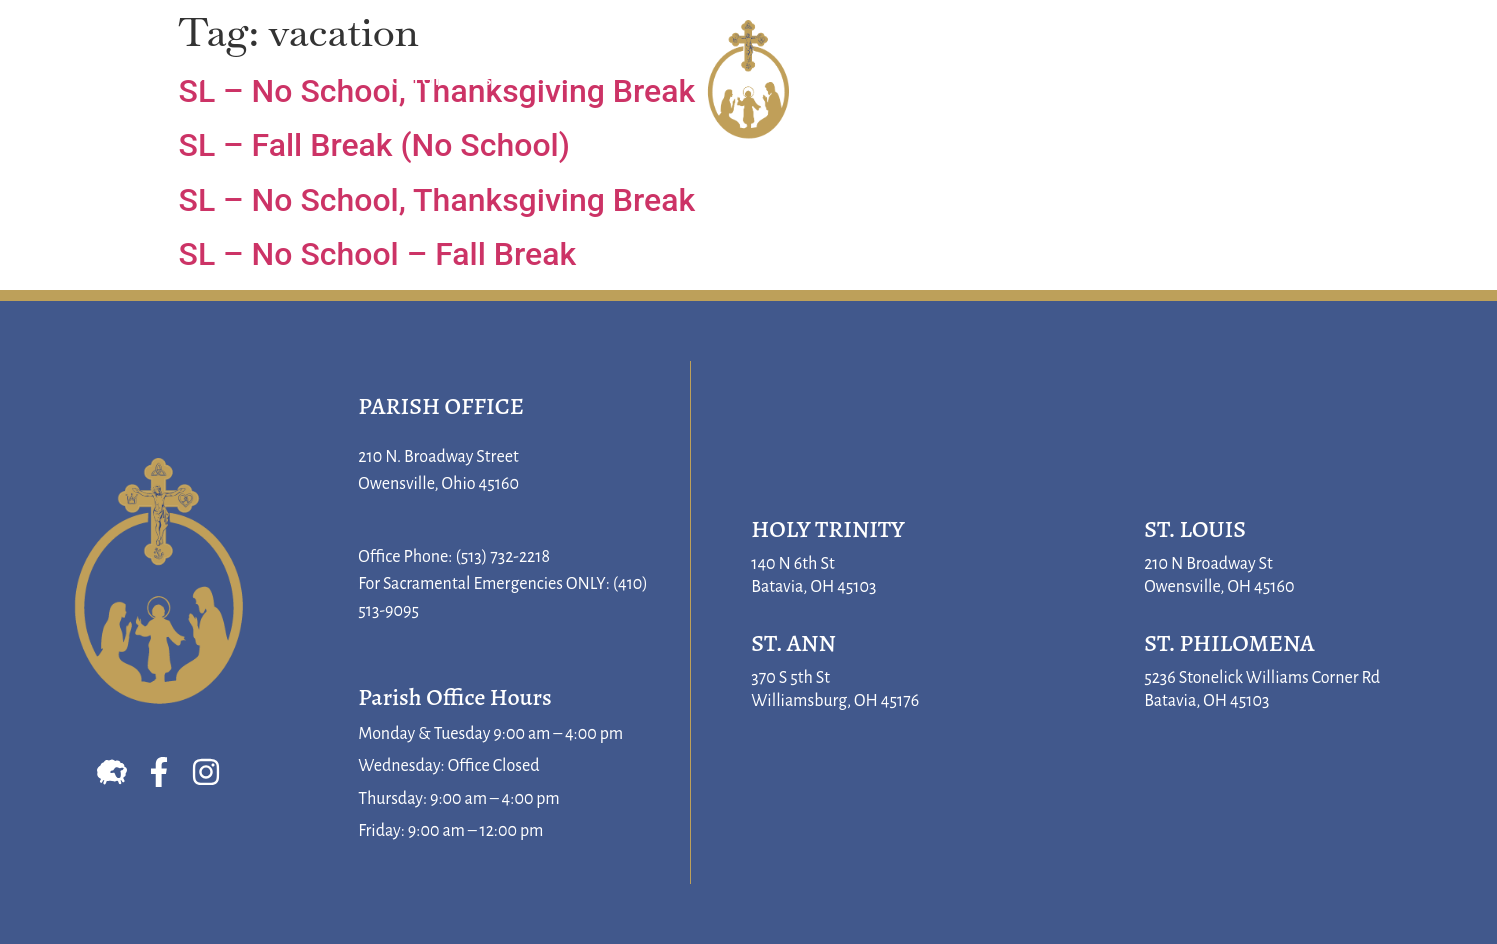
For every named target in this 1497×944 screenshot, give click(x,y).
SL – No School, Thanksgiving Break (437, 200)
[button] (1454, 80)
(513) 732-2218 (502, 557)
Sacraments (450, 80)
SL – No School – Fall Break (378, 254)
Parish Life (1293, 80)
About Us (147, 80)
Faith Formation (1032, 80)
